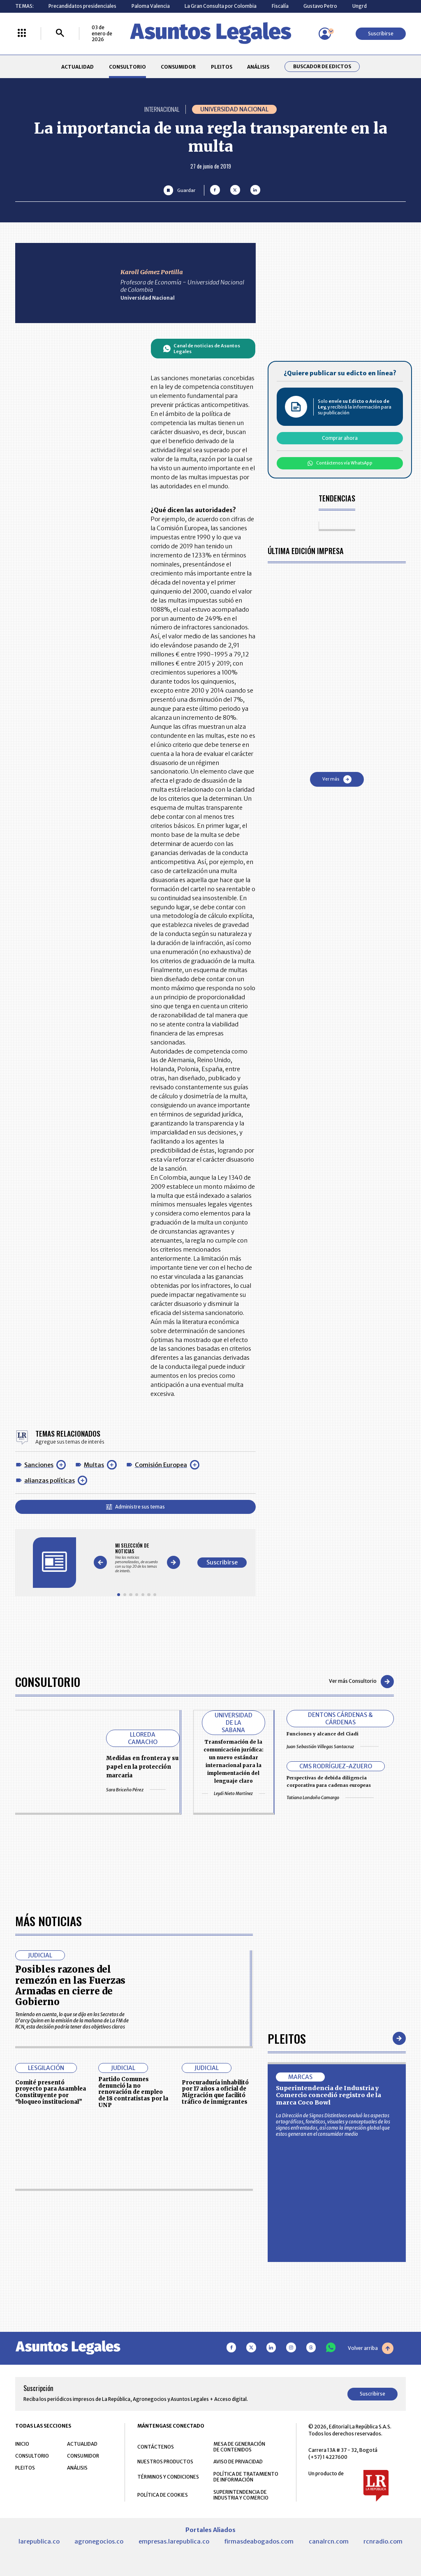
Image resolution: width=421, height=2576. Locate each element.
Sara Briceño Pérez (136, 1790)
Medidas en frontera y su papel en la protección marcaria (142, 1767)
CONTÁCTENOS (155, 2447)
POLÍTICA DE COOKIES (162, 2495)
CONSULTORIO (127, 67)
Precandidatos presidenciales (82, 6)
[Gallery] (136, 1558)
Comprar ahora (340, 438)
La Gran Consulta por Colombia (221, 6)
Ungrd (359, 6)
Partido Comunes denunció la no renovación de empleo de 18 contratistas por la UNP (133, 2092)
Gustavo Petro (320, 6)
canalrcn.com (329, 2541)
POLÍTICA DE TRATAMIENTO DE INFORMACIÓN (245, 2477)
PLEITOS (221, 67)
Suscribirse (380, 33)
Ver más (337, 779)
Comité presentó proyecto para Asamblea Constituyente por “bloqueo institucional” (50, 2092)
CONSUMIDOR (178, 67)
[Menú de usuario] (324, 33)
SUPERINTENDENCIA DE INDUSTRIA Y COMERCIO (240, 2495)
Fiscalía (280, 6)
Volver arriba (370, 2348)
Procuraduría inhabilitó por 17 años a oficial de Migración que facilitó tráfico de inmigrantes (215, 2092)
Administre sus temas (135, 1507)
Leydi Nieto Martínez (233, 1793)
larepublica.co (39, 2541)
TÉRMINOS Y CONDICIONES (168, 2477)
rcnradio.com (382, 2541)
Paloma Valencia (151, 6)
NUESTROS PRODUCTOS (165, 2461)
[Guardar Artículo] (179, 190)
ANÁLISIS (258, 67)
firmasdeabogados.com (259, 2541)
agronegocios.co (98, 2541)
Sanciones (38, 1465)
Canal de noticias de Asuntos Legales (201, 348)
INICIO (22, 2444)
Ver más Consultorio (361, 1681)
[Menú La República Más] (21, 33)
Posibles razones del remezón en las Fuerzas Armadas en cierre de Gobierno (70, 1986)
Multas (94, 1465)
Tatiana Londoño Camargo (330, 1797)
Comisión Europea (161, 1465)
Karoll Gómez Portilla (151, 272)
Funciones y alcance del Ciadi (323, 1734)
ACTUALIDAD (77, 67)
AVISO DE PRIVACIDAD (238, 2461)
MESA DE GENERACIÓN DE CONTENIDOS (239, 2447)
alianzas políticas (49, 1480)
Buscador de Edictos (322, 66)
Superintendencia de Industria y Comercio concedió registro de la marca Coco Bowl (328, 2095)
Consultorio (47, 1681)
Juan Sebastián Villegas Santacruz (333, 1746)
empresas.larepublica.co (174, 2541)
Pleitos (287, 2038)
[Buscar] (60, 33)
